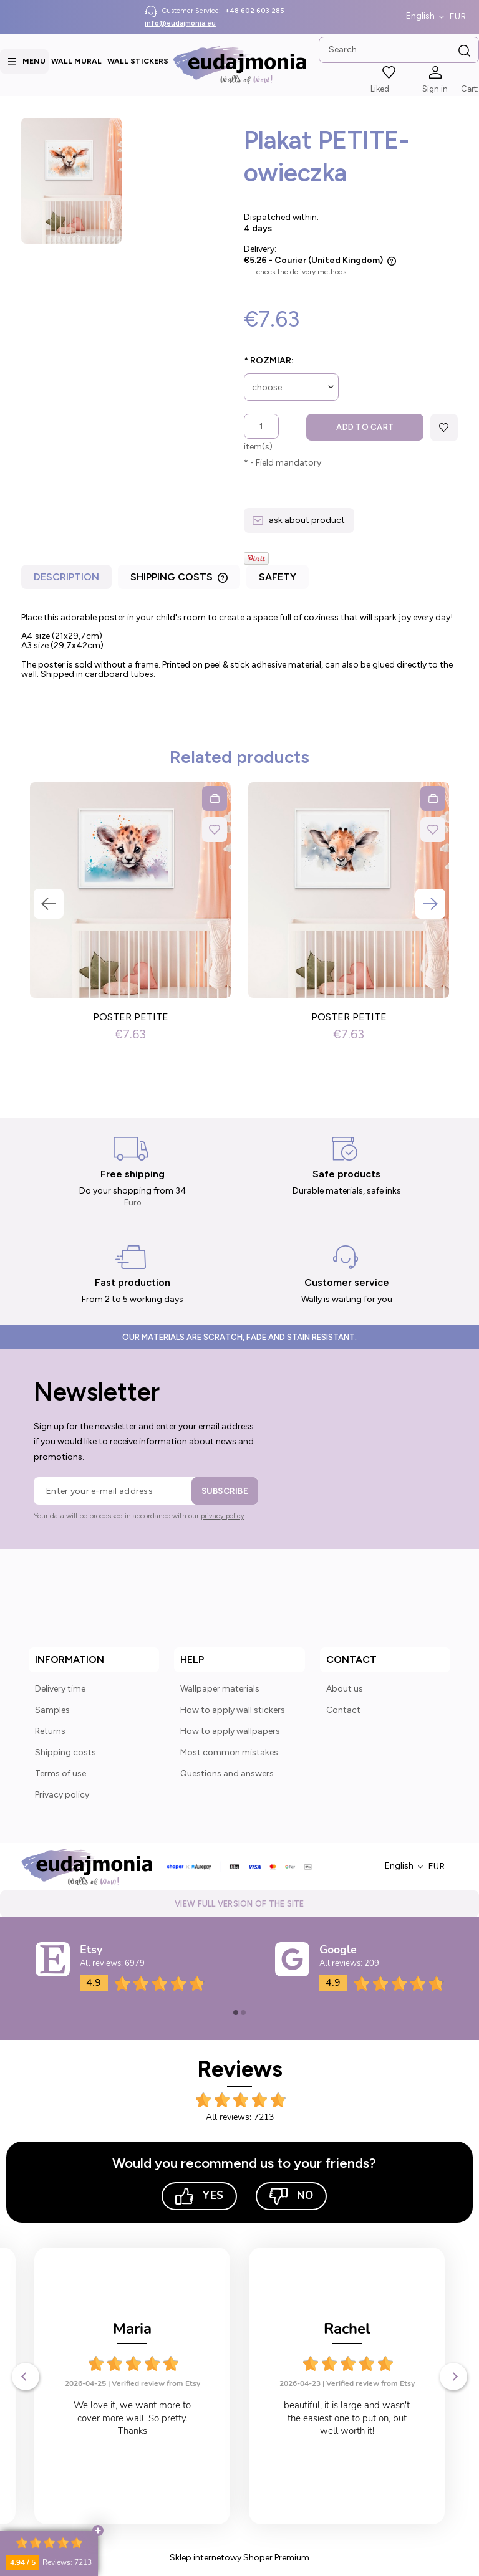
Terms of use (60, 1773)
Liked (379, 88)
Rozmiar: (269, 360)
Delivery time (60, 1688)
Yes (199, 2196)
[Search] (464, 51)
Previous (49, 904)
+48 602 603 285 (254, 11)
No (291, 2196)
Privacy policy (62, 1794)
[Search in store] (398, 50)
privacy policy (222, 1516)
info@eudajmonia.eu (180, 23)
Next (430, 904)
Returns (50, 1731)
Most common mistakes (229, 1752)
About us (344, 1688)
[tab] (68, 580)
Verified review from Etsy (156, 2383)
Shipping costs (65, 1752)
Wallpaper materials (219, 1688)
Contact (343, 1710)
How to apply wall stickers (232, 1710)
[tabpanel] (239, 650)
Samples (52, 1710)
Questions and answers (227, 1773)
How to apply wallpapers (230, 1731)
